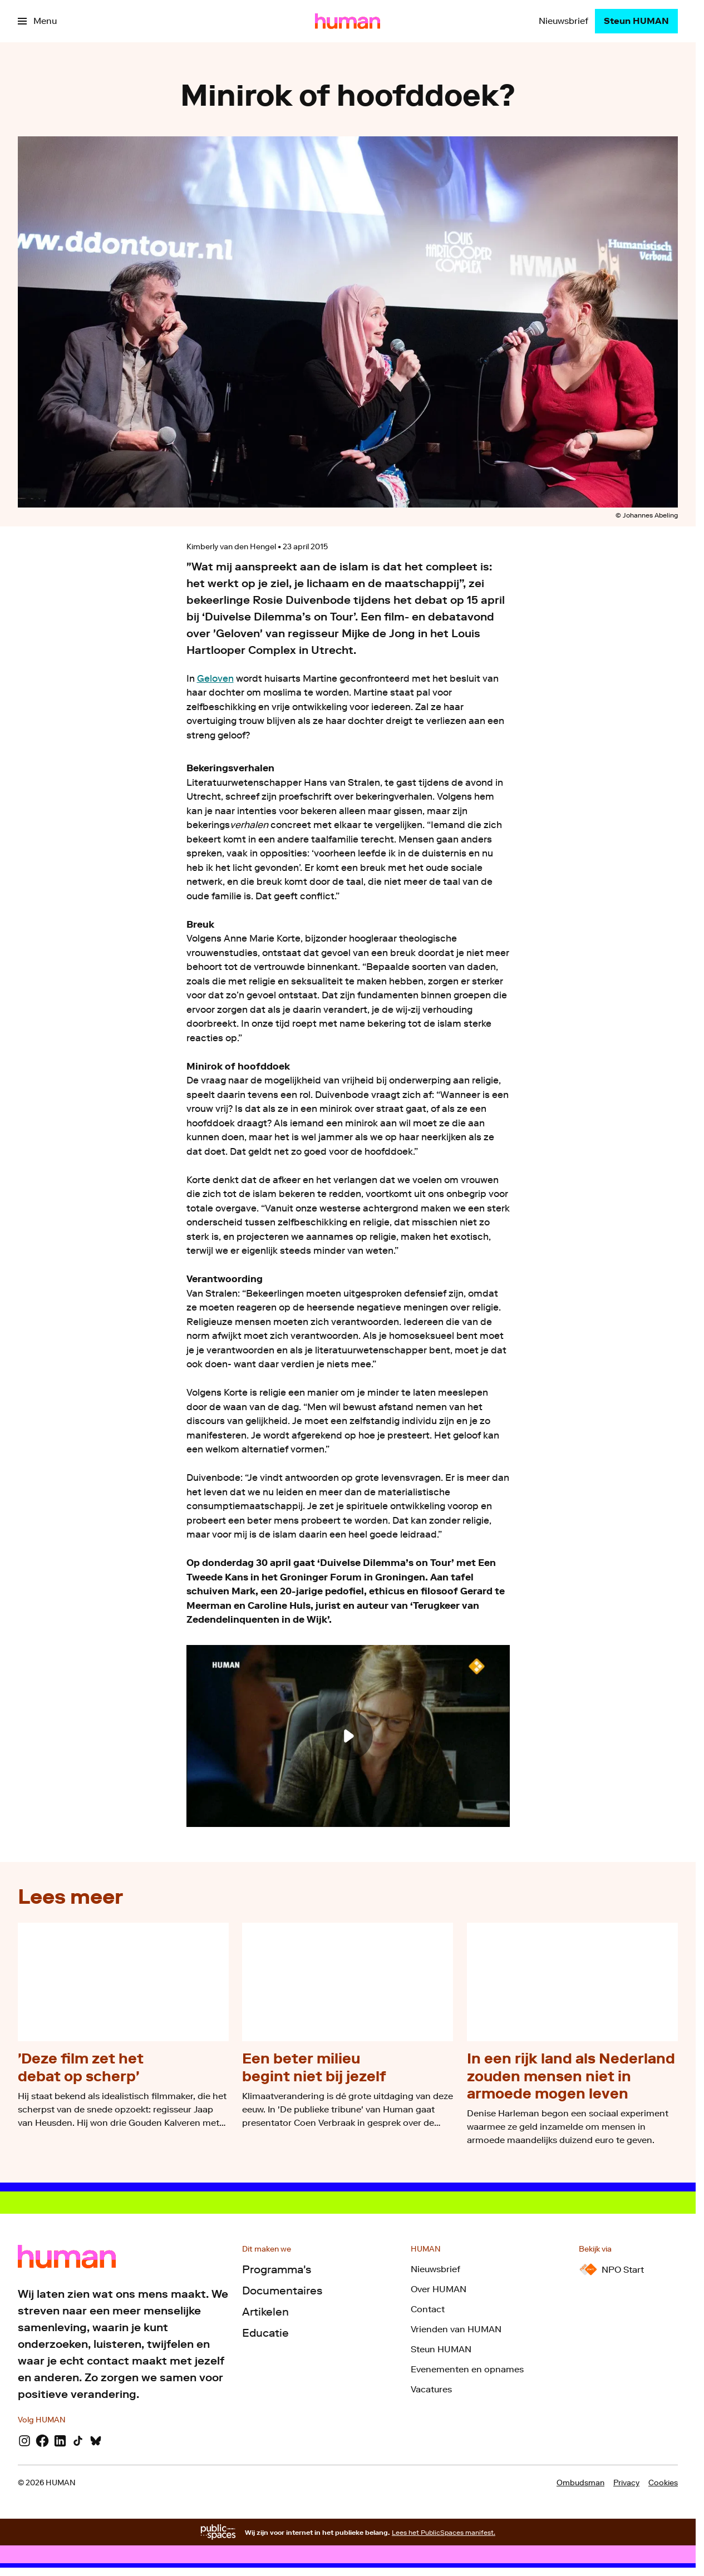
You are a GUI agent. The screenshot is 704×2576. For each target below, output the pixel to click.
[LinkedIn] (60, 2440)
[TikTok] (78, 2440)
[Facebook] (42, 2440)
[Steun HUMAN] (636, 21)
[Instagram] (24, 2440)
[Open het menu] (37, 21)
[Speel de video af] (347, 1735)
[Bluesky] (95, 2440)
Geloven (215, 678)
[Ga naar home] (347, 21)
